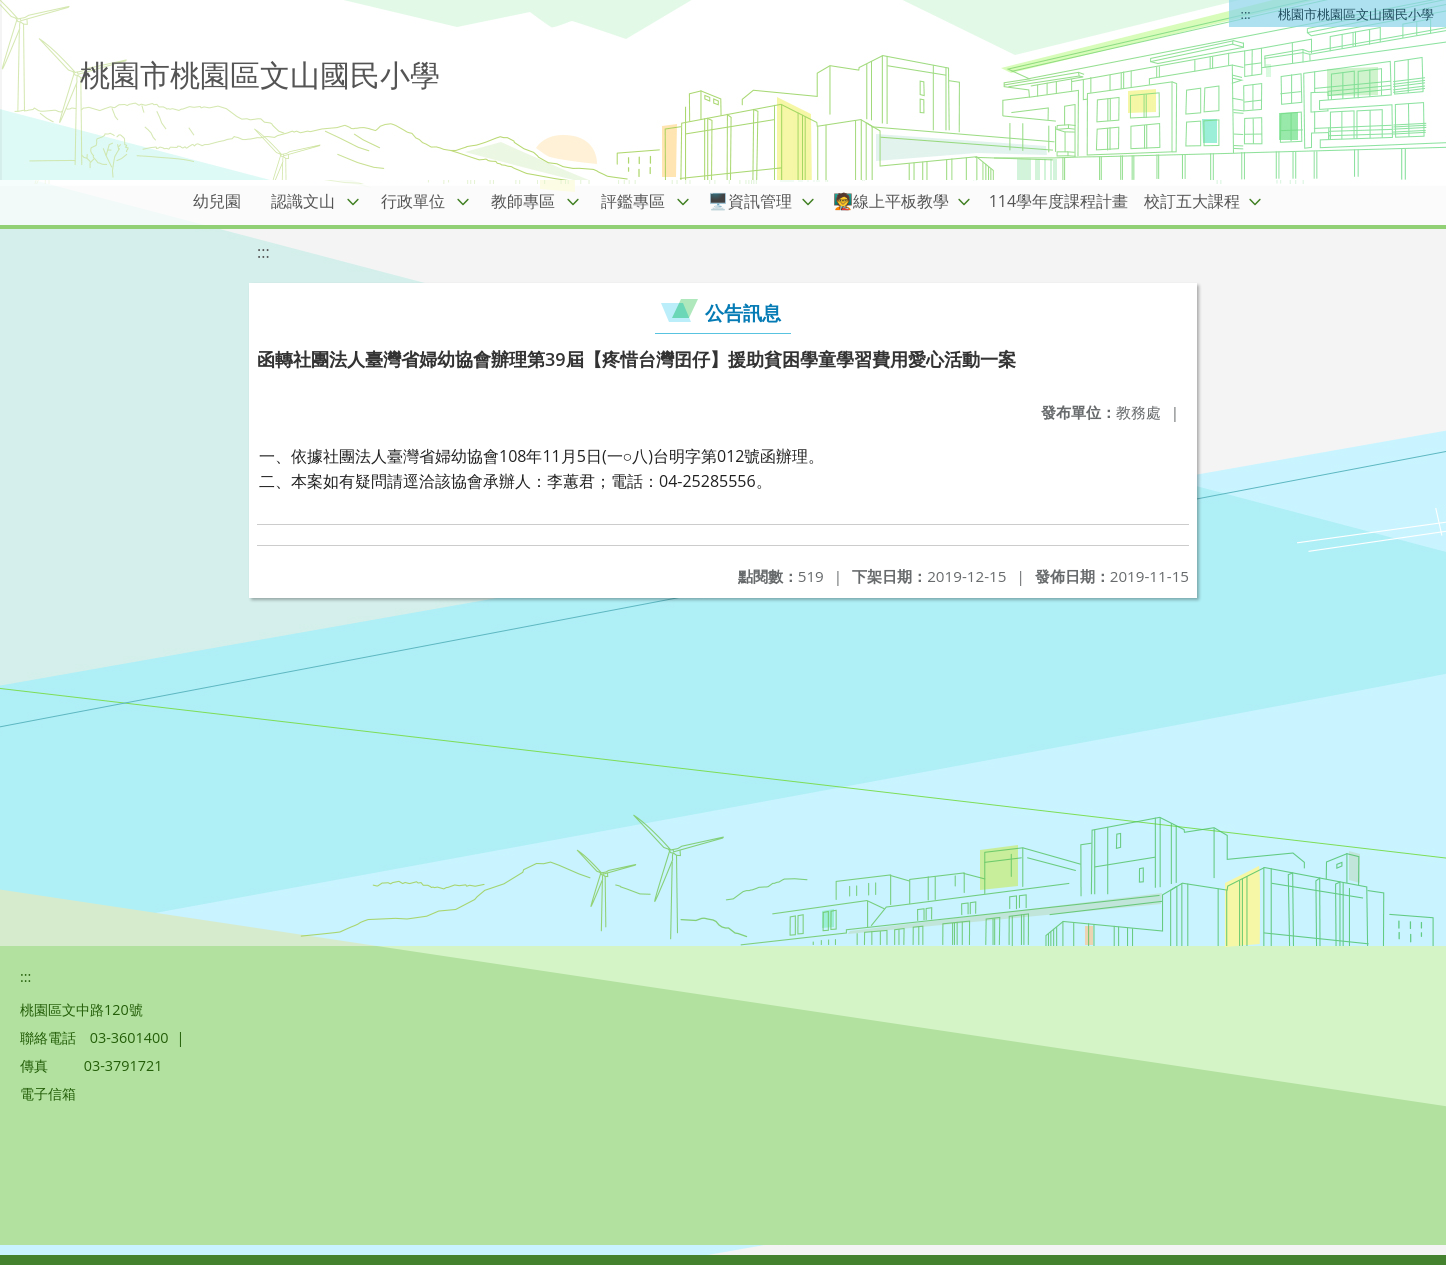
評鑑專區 (633, 201)
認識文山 (303, 201)
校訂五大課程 (1192, 201)
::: (1246, 14)
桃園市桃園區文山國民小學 (1356, 14)
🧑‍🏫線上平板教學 (891, 201)
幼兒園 (217, 201)
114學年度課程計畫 (1058, 201)
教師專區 (523, 201)
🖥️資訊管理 (750, 201)
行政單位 (413, 201)
